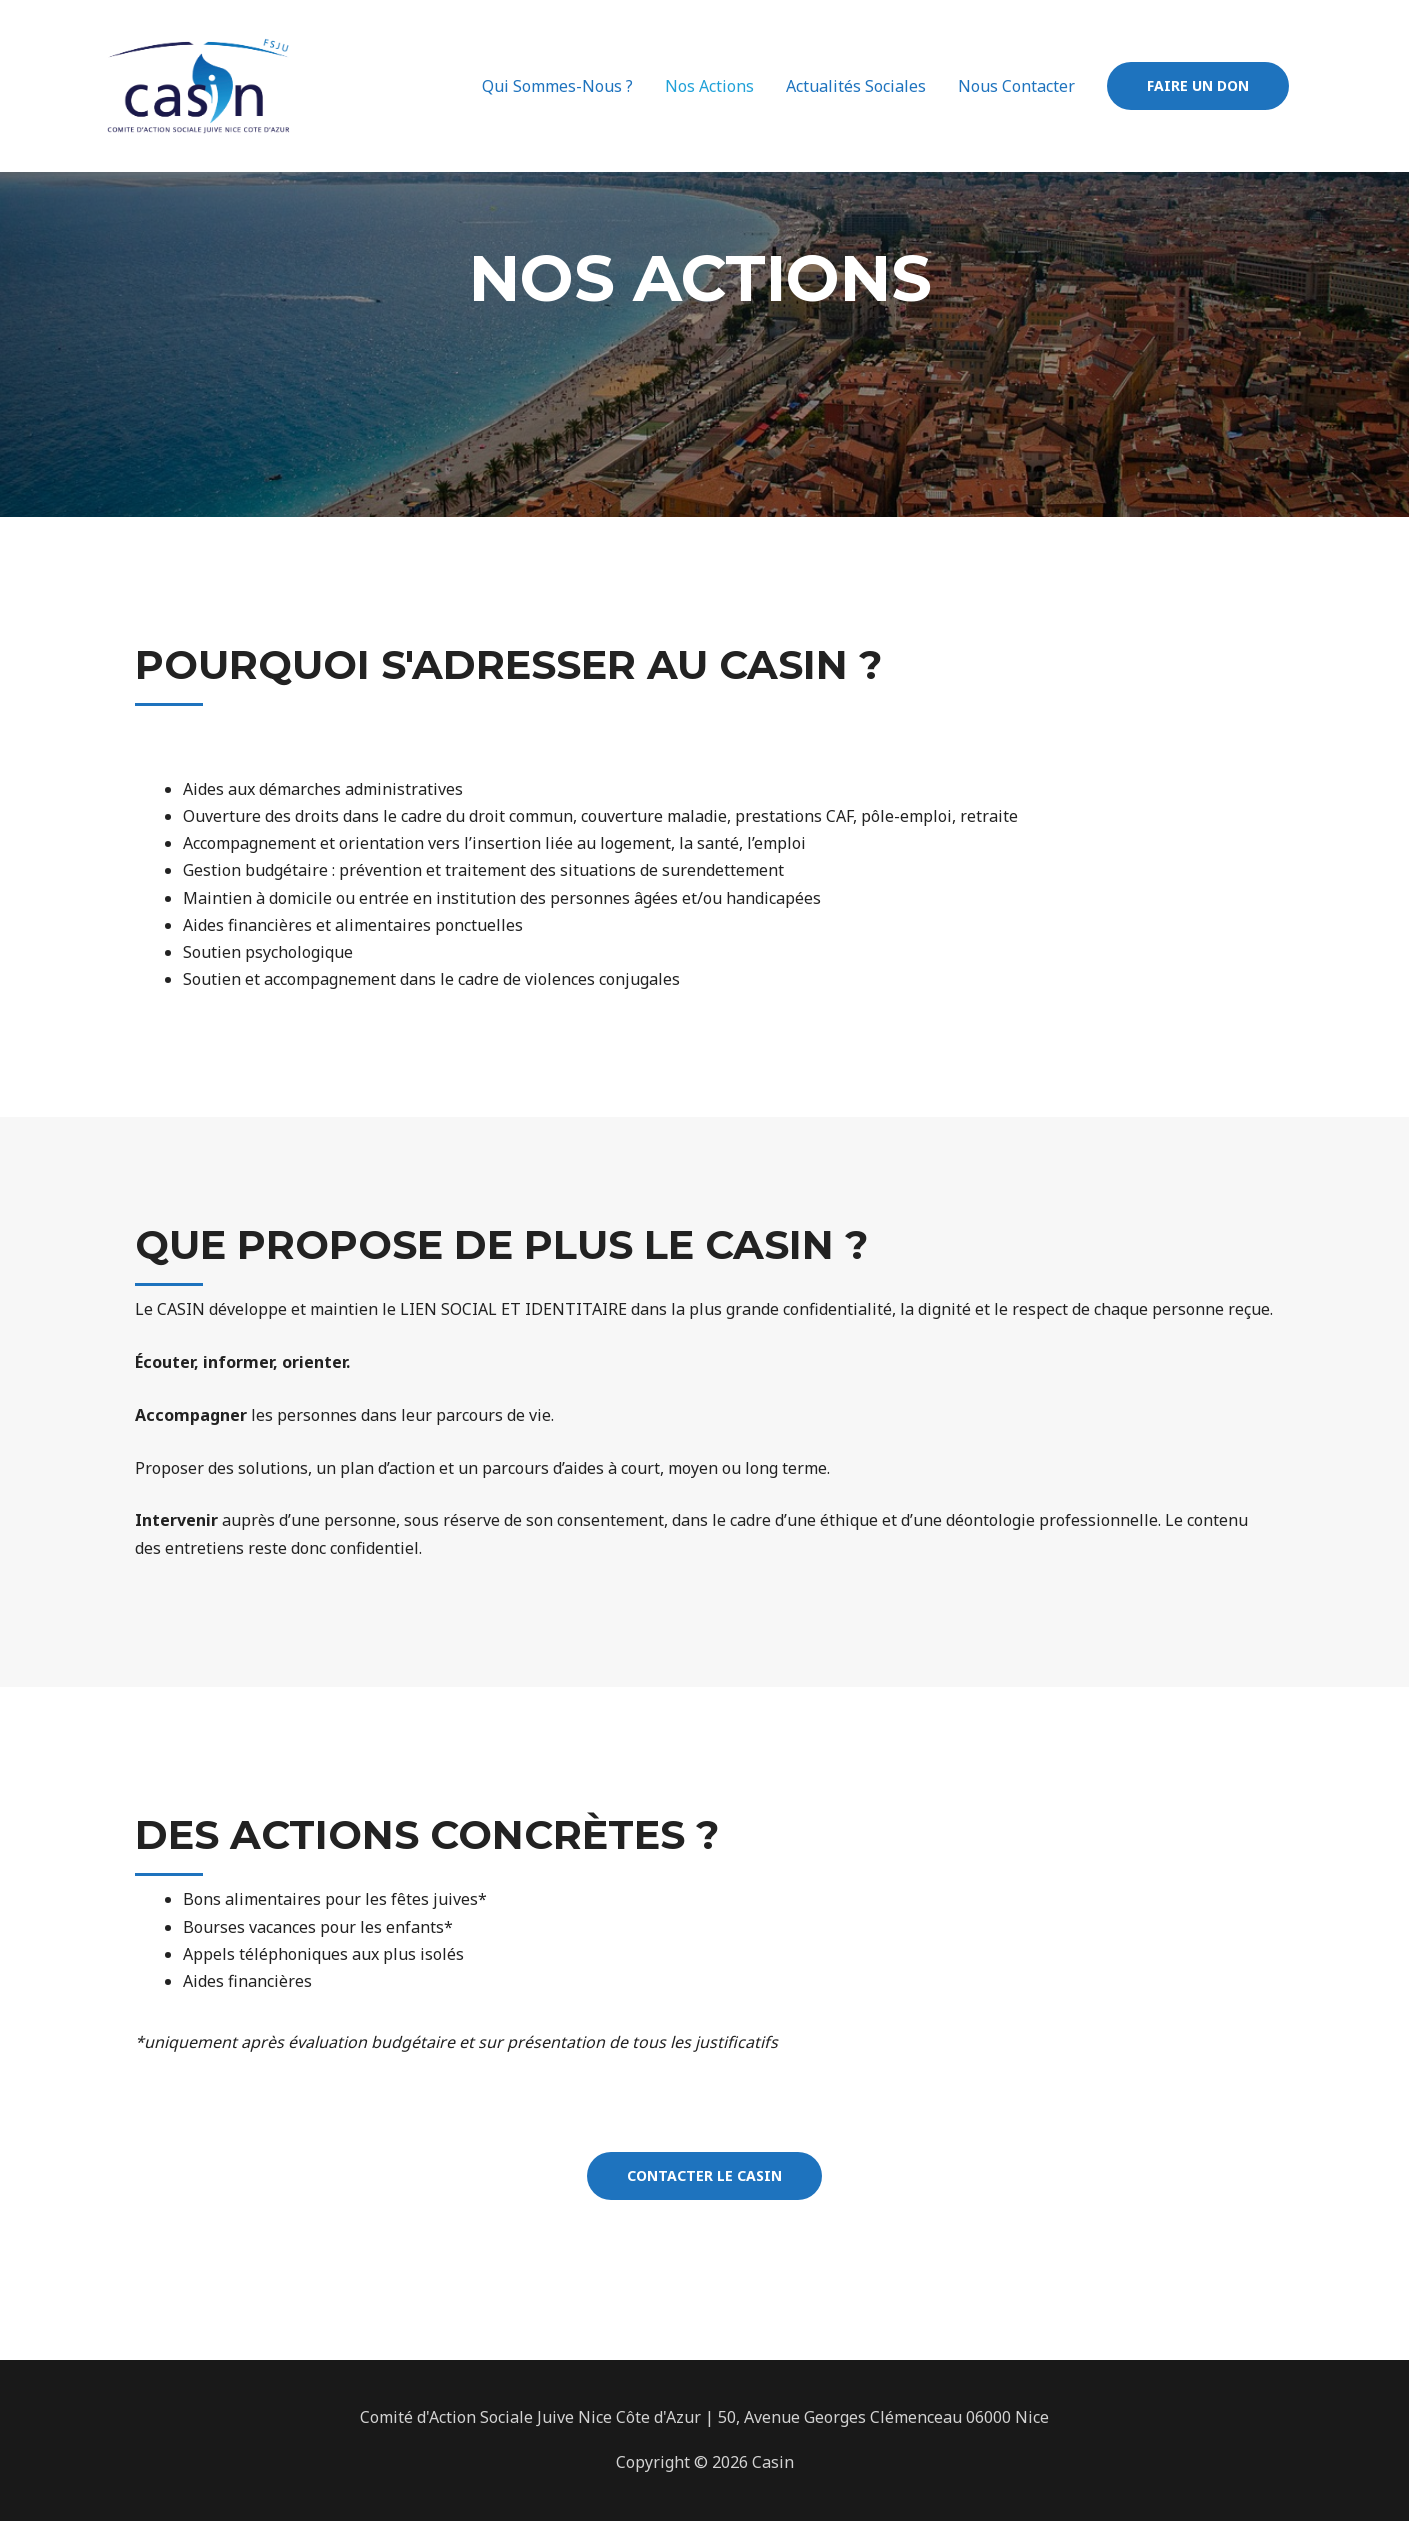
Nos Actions (709, 86)
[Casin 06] (198, 84)
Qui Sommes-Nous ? (557, 86)
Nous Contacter (1016, 86)
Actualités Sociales (856, 86)
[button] (704, 2176)
